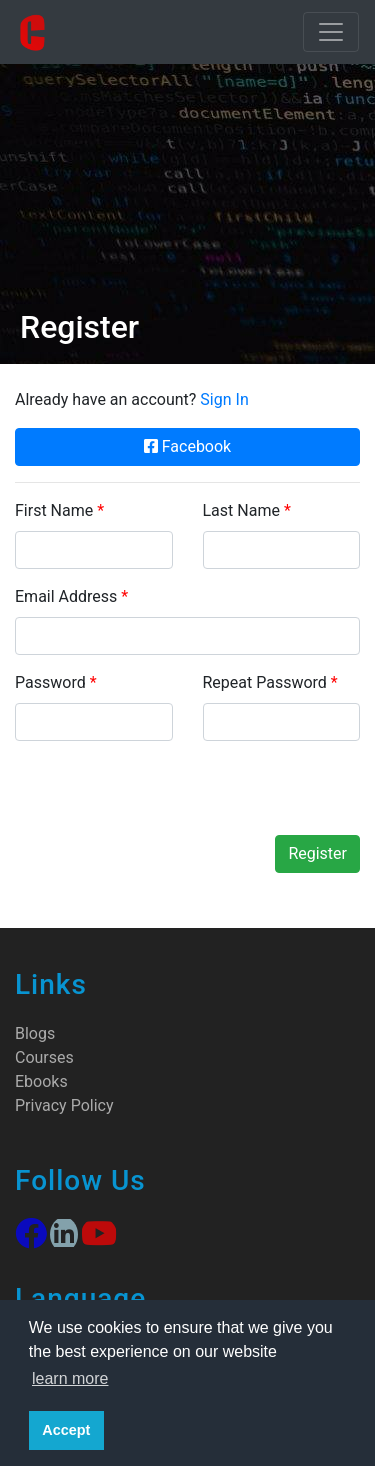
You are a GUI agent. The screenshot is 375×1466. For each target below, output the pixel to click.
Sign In (224, 399)
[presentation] (167, 796)
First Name (59, 510)
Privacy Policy (64, 1105)
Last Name (247, 510)
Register (317, 853)
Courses (44, 1057)
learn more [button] (70, 1378)
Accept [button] (66, 1430)
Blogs (35, 1033)
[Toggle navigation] (331, 32)
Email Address (71, 596)
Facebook (187, 446)
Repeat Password (270, 682)
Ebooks (41, 1081)
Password (56, 682)
